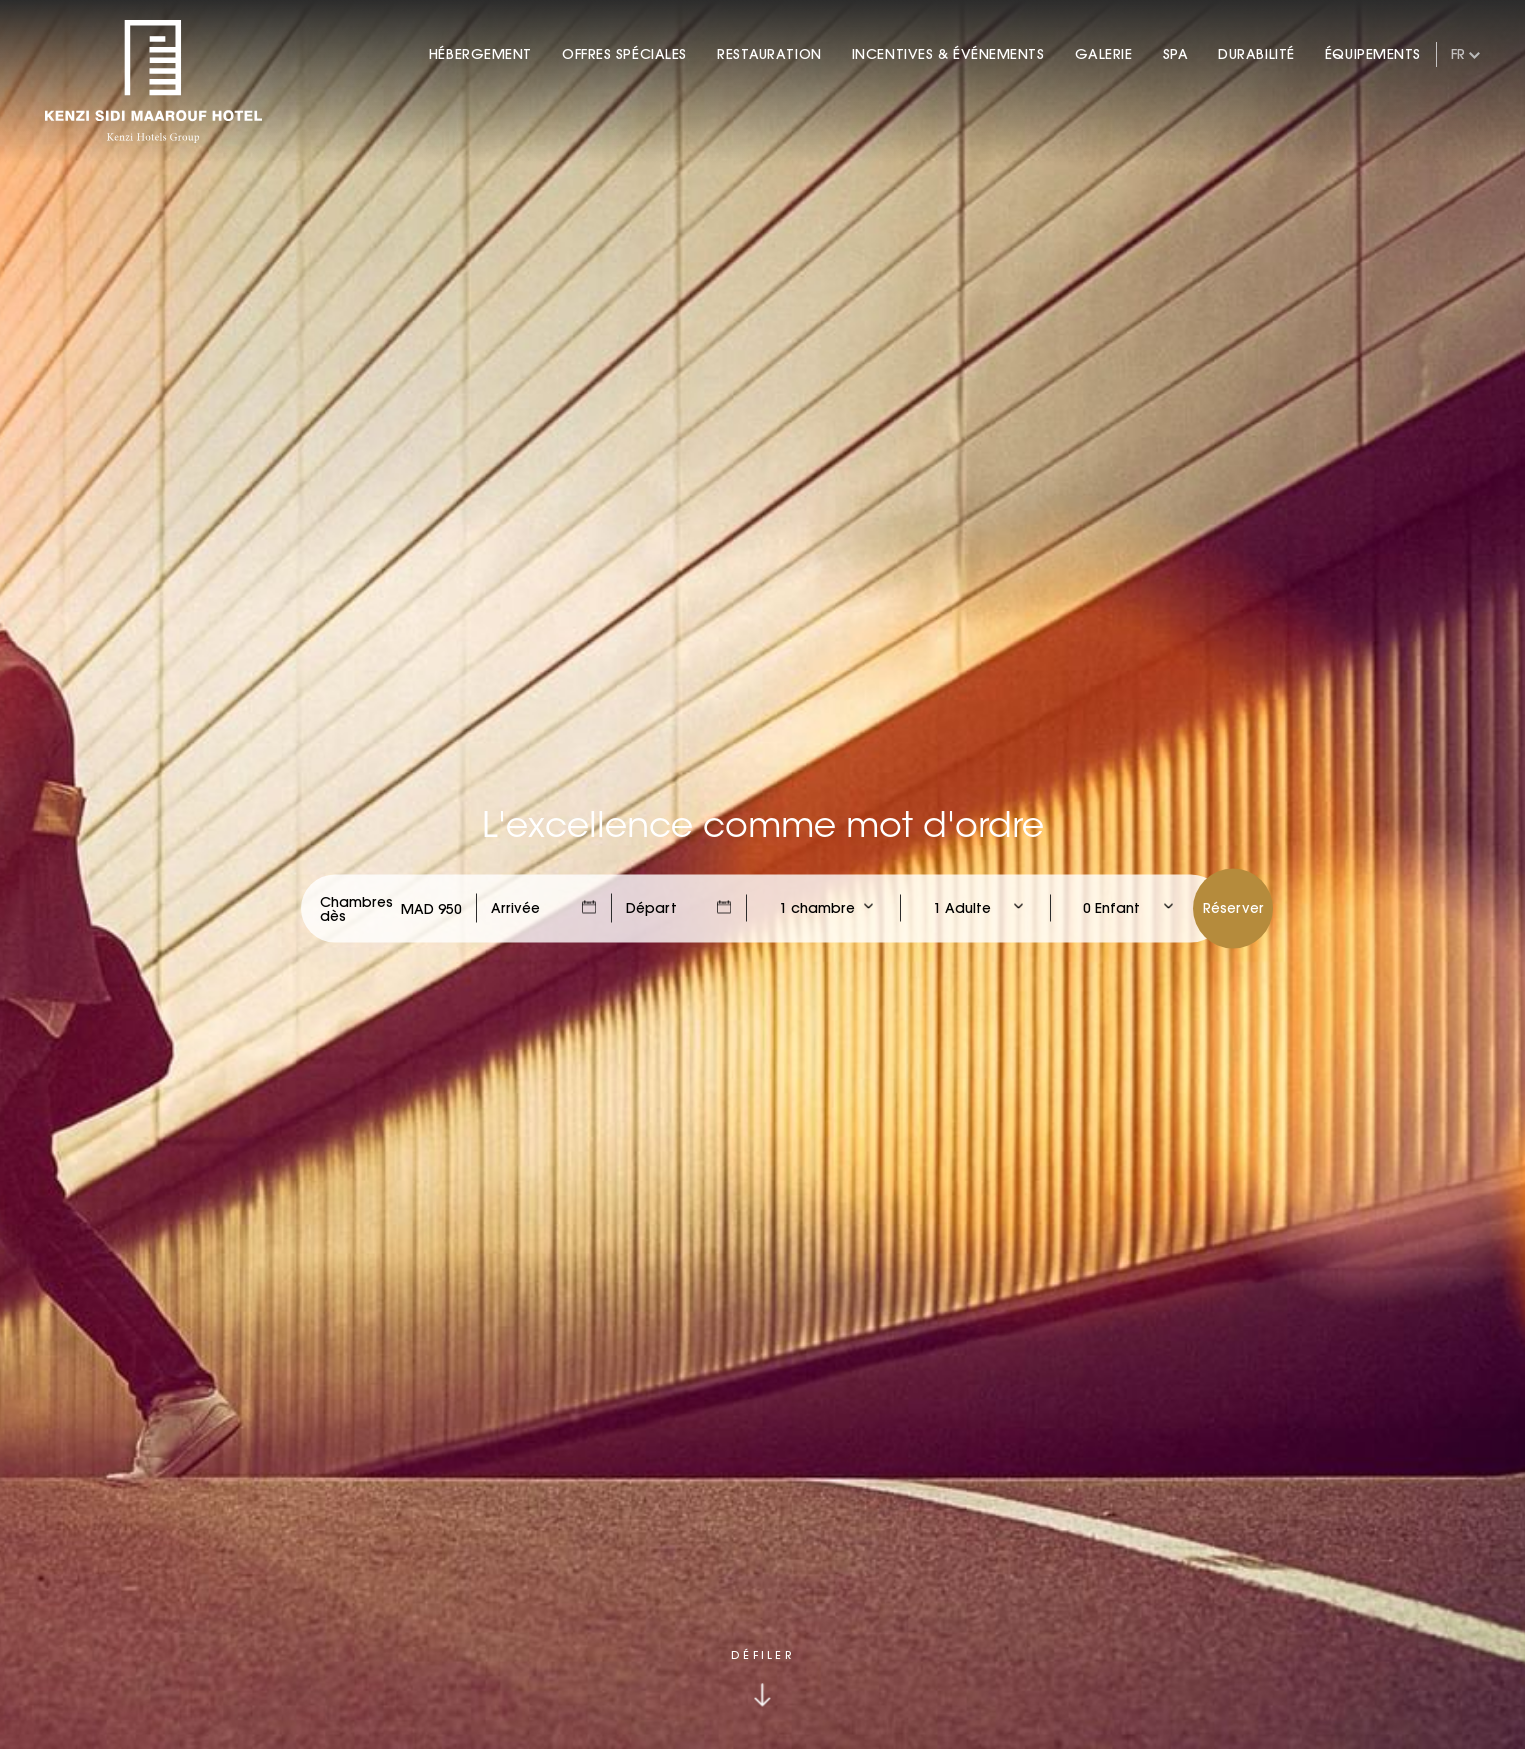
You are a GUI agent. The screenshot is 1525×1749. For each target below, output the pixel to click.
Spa (1176, 54)
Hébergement (480, 54)
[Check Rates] (431, 908)
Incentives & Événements (948, 54)
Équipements (1373, 54)
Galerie (1104, 54)
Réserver (1233, 907)
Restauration (769, 54)
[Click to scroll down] (762, 1679)
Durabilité (1256, 54)
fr (1458, 54)
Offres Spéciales (624, 54)
